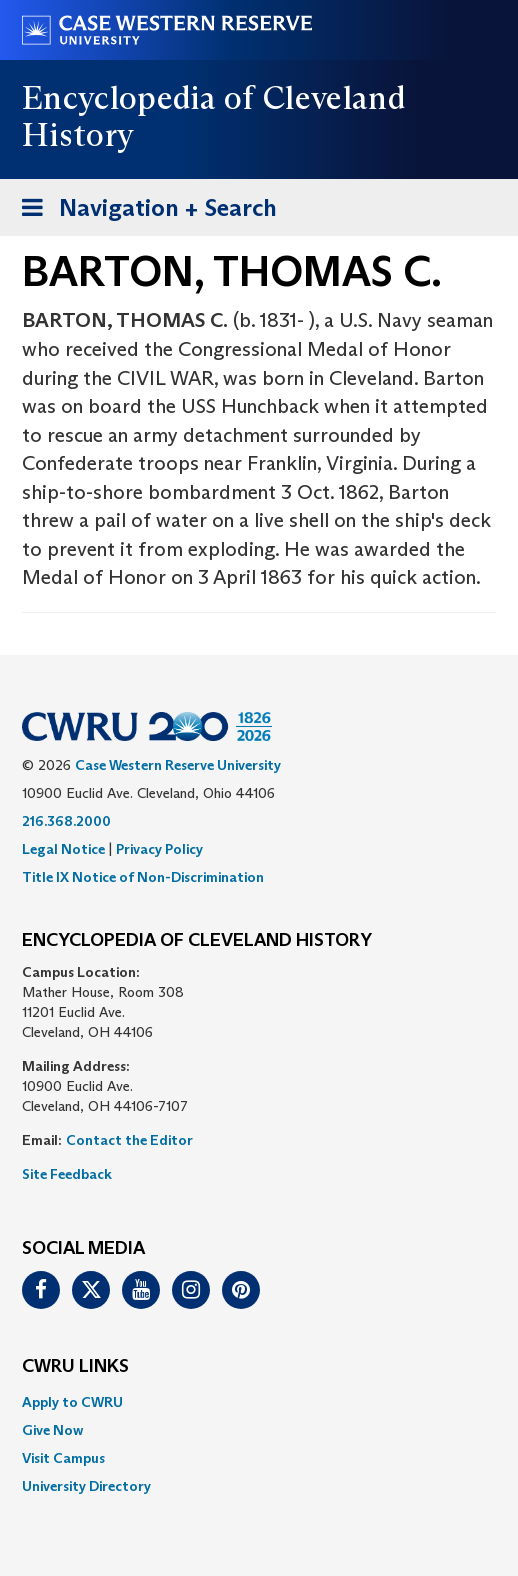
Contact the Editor (129, 1140)
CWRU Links (75, 1367)
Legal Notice (63, 849)
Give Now (52, 1430)
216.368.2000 (66, 821)
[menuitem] (259, 1402)
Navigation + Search (143, 211)
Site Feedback (67, 1174)
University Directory (86, 1486)
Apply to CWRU (72, 1402)
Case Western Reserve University (178, 765)
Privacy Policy (159, 849)
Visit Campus (63, 1458)
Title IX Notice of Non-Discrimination (143, 877)
